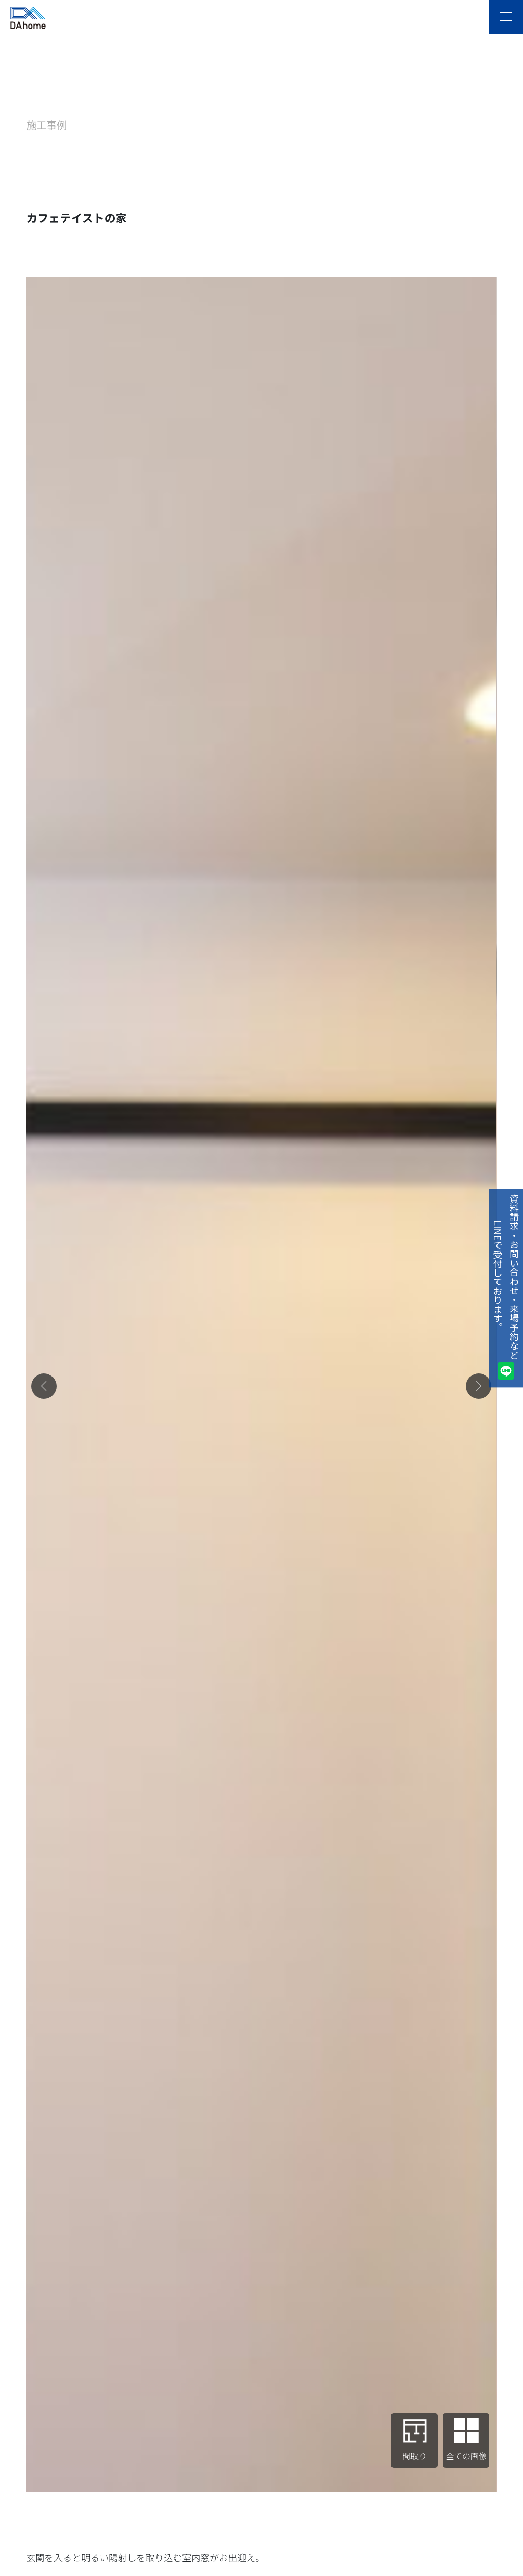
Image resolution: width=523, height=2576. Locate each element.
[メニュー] (506, 17)
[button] (44, 1386)
